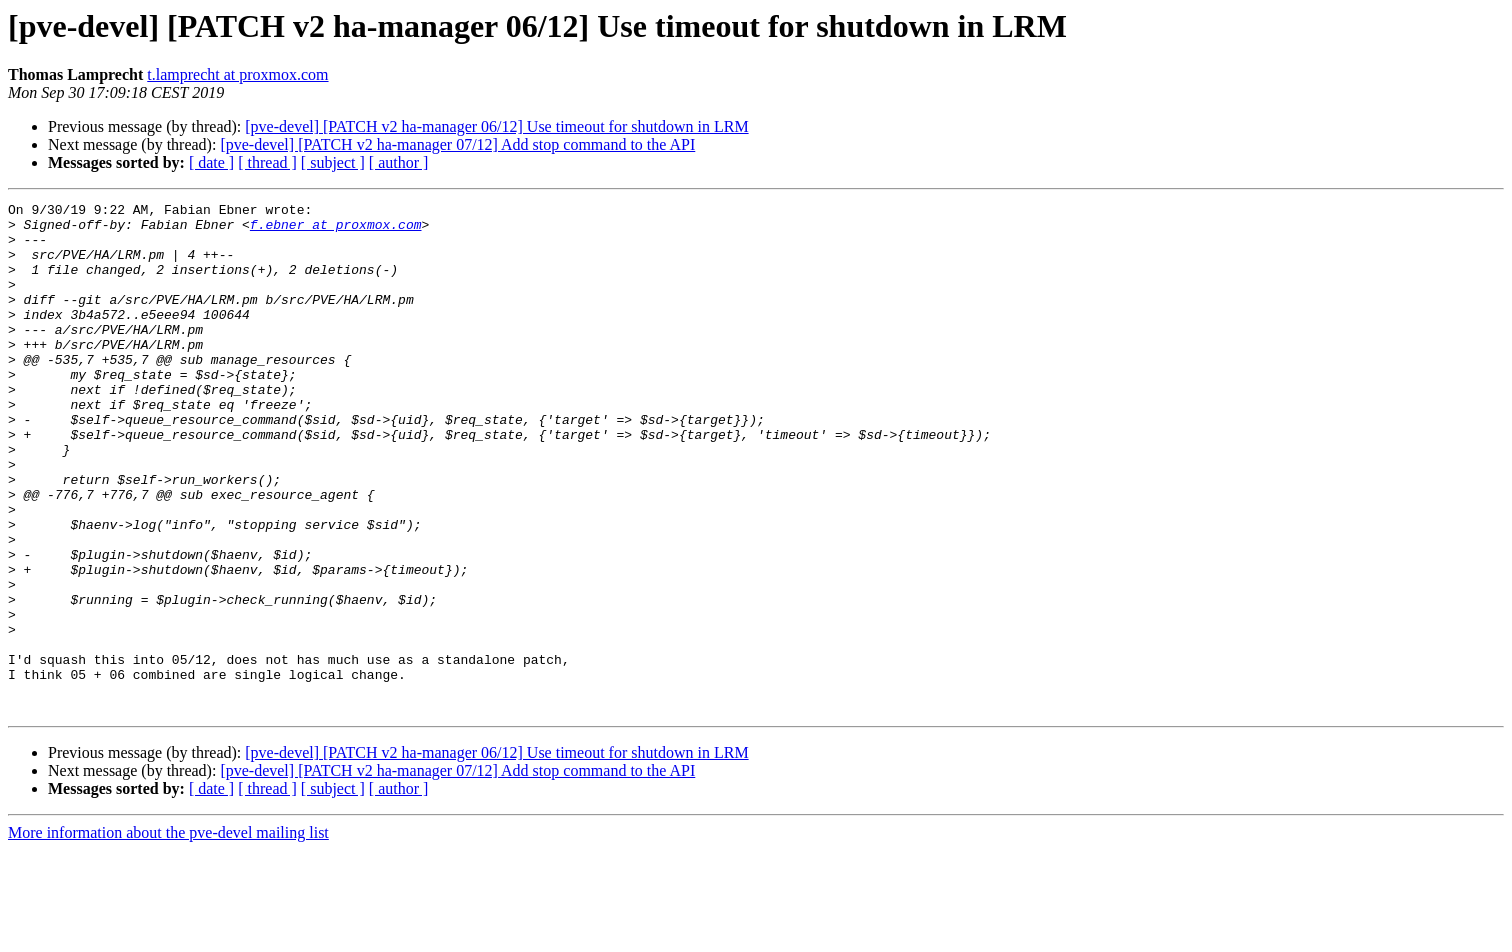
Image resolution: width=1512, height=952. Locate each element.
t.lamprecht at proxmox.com (237, 74)
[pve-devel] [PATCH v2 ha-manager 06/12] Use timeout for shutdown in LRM (496, 126)
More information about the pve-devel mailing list (168, 934)
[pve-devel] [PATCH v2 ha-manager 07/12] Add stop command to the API (457, 144)
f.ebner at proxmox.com (336, 230)
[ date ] (211, 162)
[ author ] (399, 162)
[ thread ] (267, 162)
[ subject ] (333, 162)
